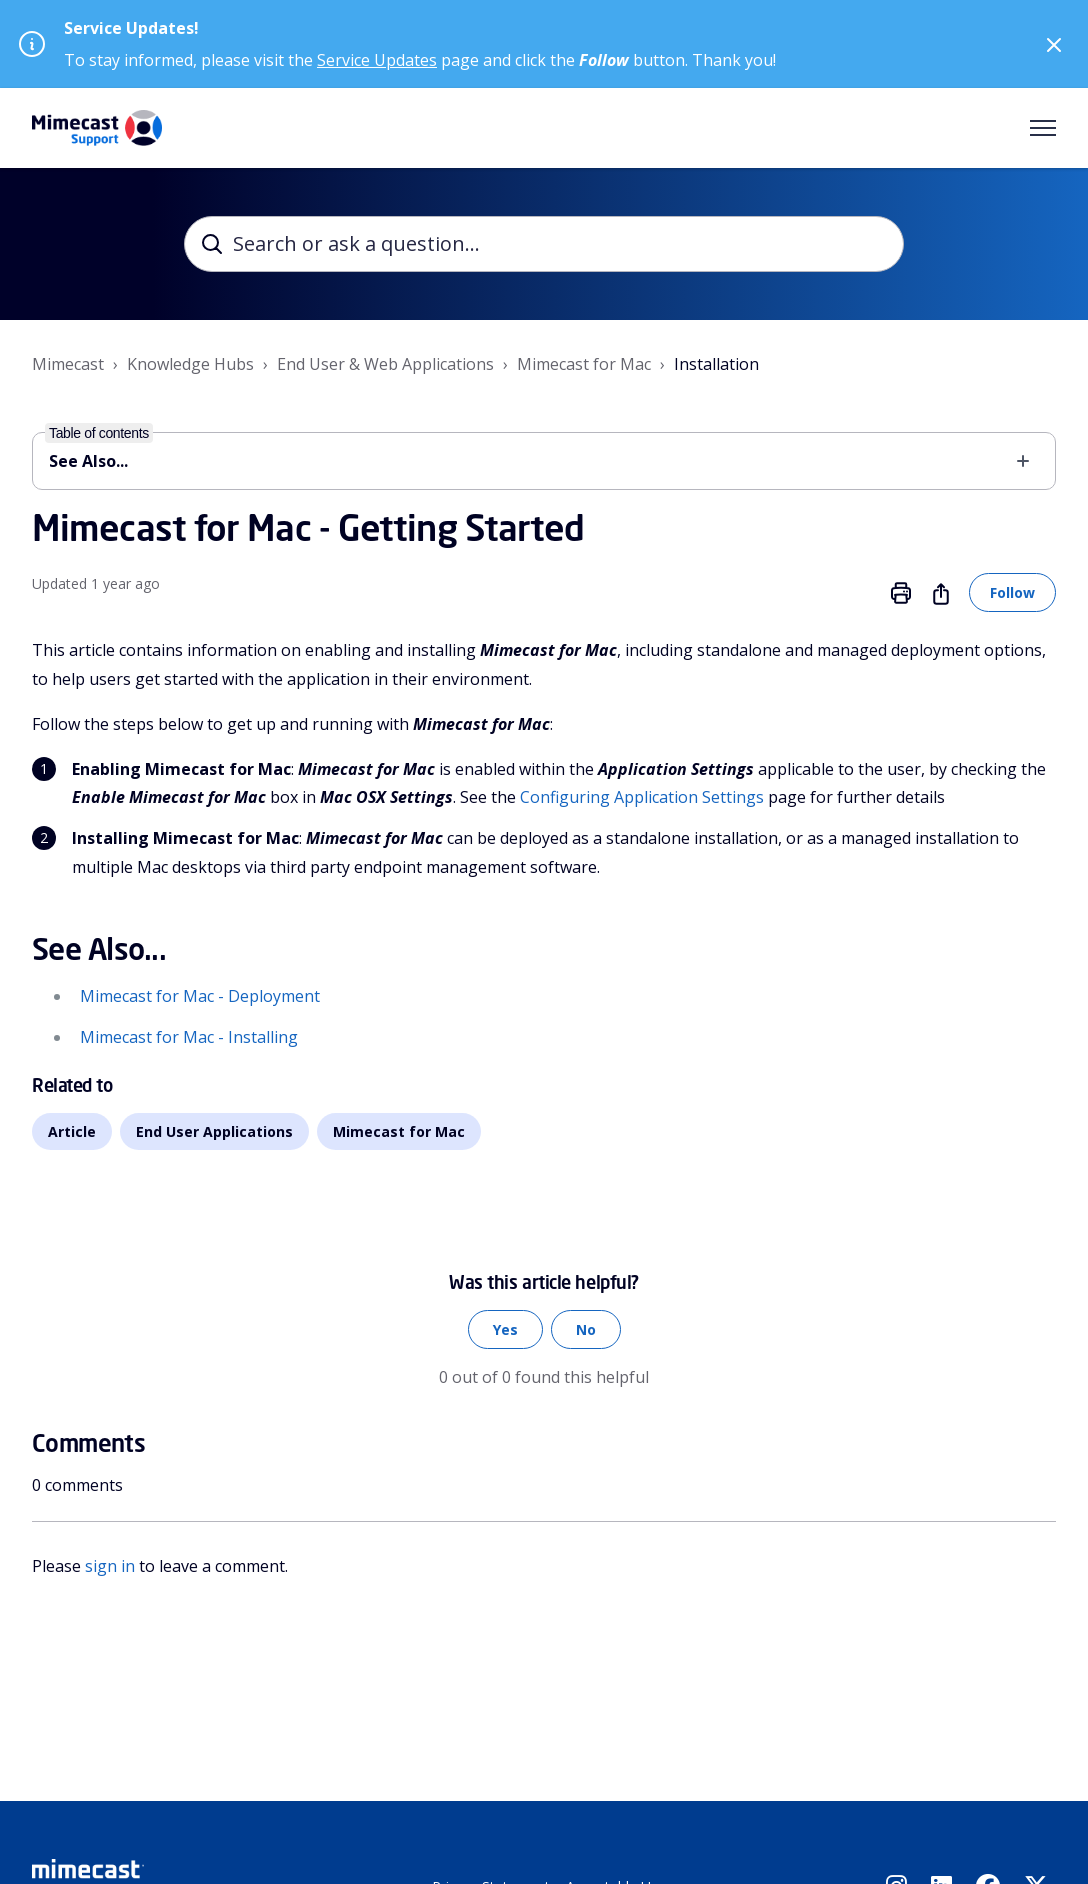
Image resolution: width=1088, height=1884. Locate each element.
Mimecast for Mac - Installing (189, 1037)
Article (72, 1131)
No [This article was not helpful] (586, 1329)
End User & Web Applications (385, 364)
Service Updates (377, 60)
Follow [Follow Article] (1012, 592)
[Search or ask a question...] (544, 244)
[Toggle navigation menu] (1043, 128)
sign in (110, 1566)
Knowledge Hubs (190, 364)
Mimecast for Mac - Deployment (200, 996)
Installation (716, 364)
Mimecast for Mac (584, 364)
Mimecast (68, 364)
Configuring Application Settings (642, 797)
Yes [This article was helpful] (505, 1329)
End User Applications (214, 1131)
